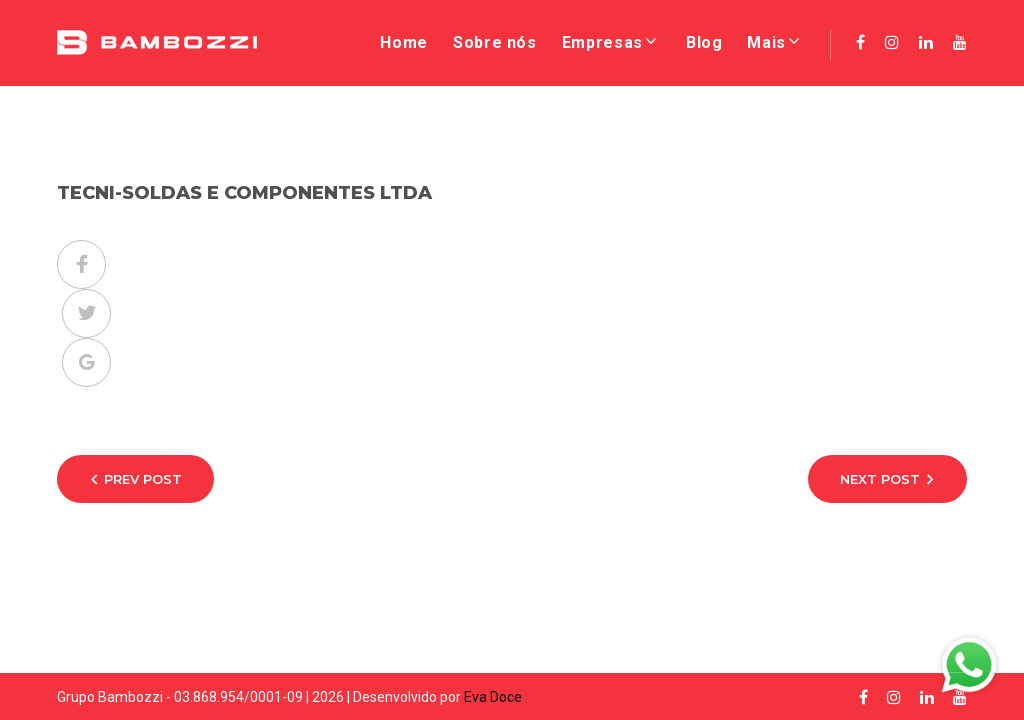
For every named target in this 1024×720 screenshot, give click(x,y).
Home (404, 42)
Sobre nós (495, 42)
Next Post (880, 479)
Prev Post (143, 479)
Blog (704, 42)
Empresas (602, 42)
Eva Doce (493, 697)
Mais (766, 42)
